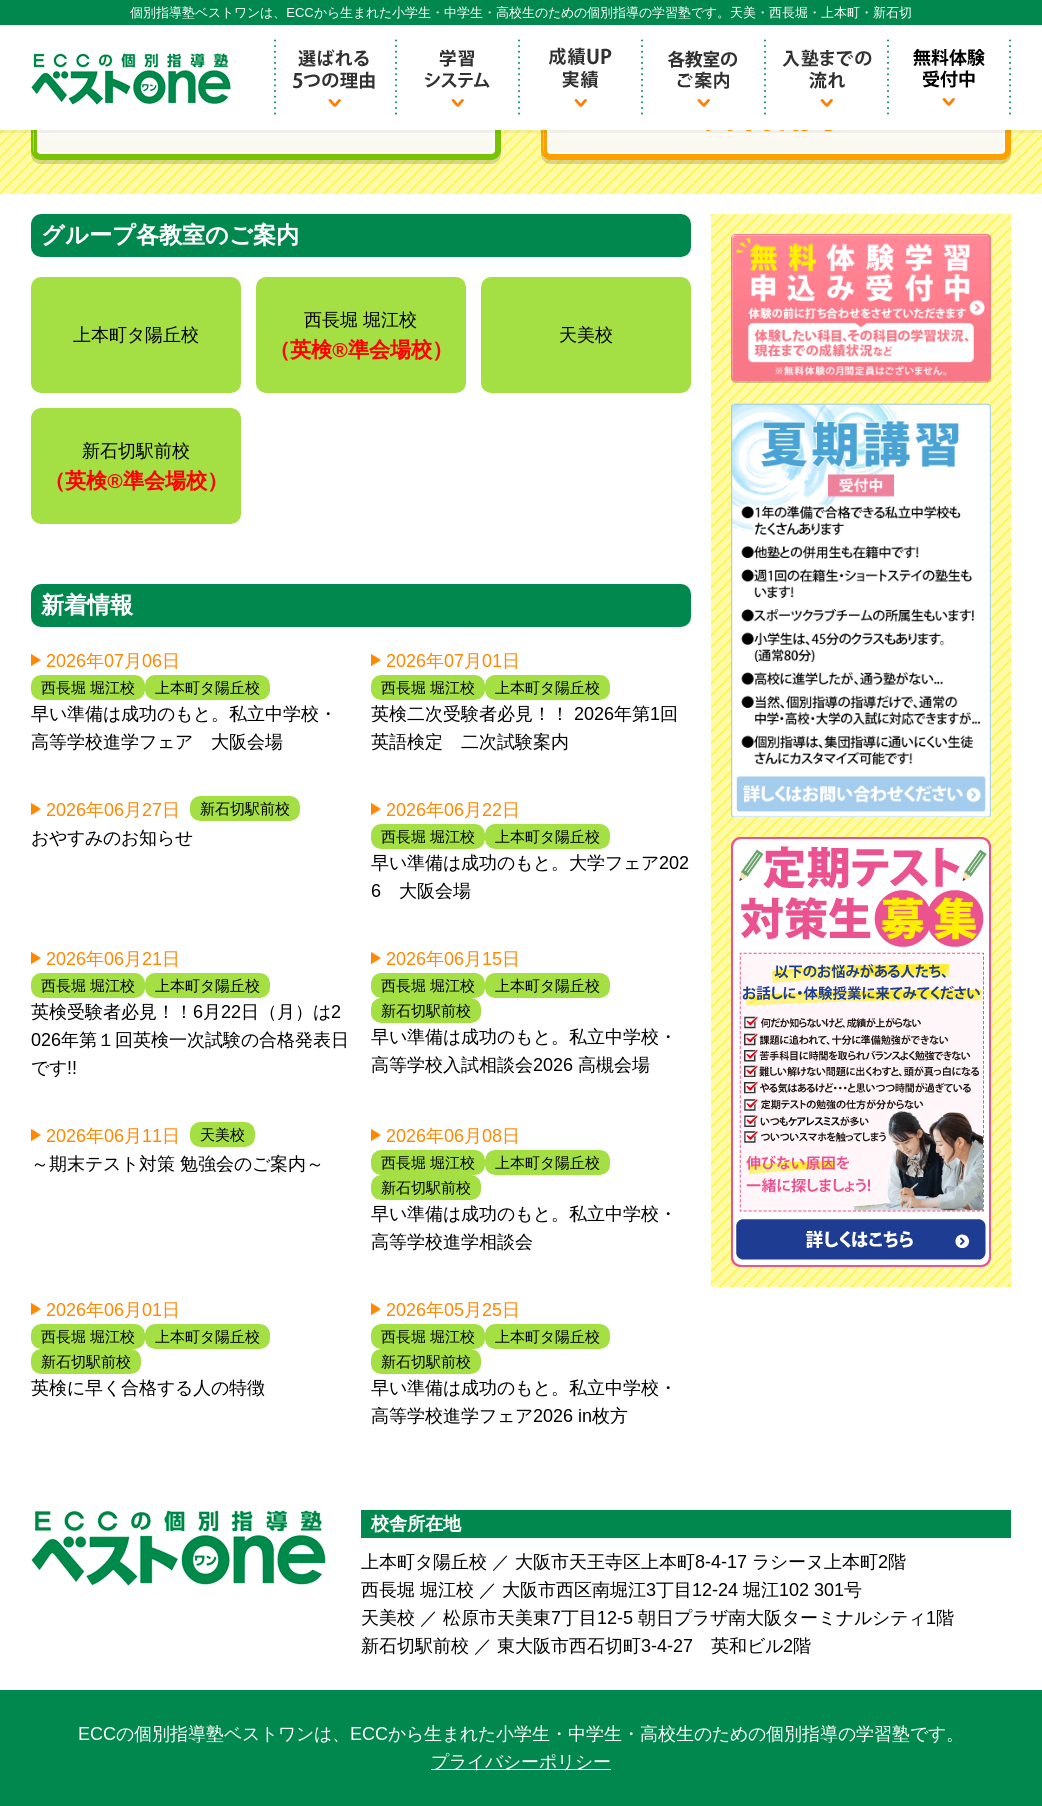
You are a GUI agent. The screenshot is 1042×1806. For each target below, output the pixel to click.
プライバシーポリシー (521, 1762)
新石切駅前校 (245, 808)
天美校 (222, 1134)
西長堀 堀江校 (88, 687)
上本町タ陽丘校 (207, 687)
